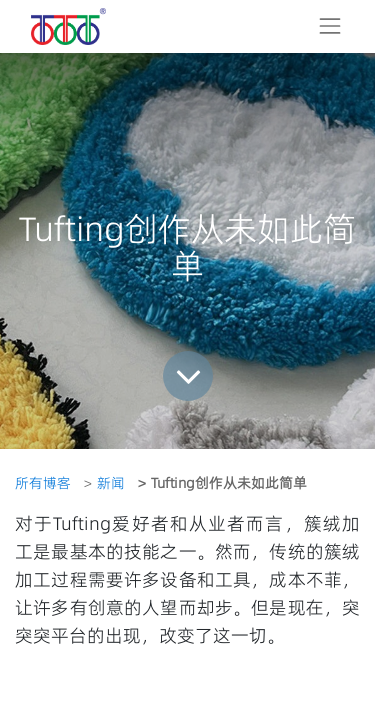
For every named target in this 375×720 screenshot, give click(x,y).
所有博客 (43, 483)
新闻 (111, 483)
